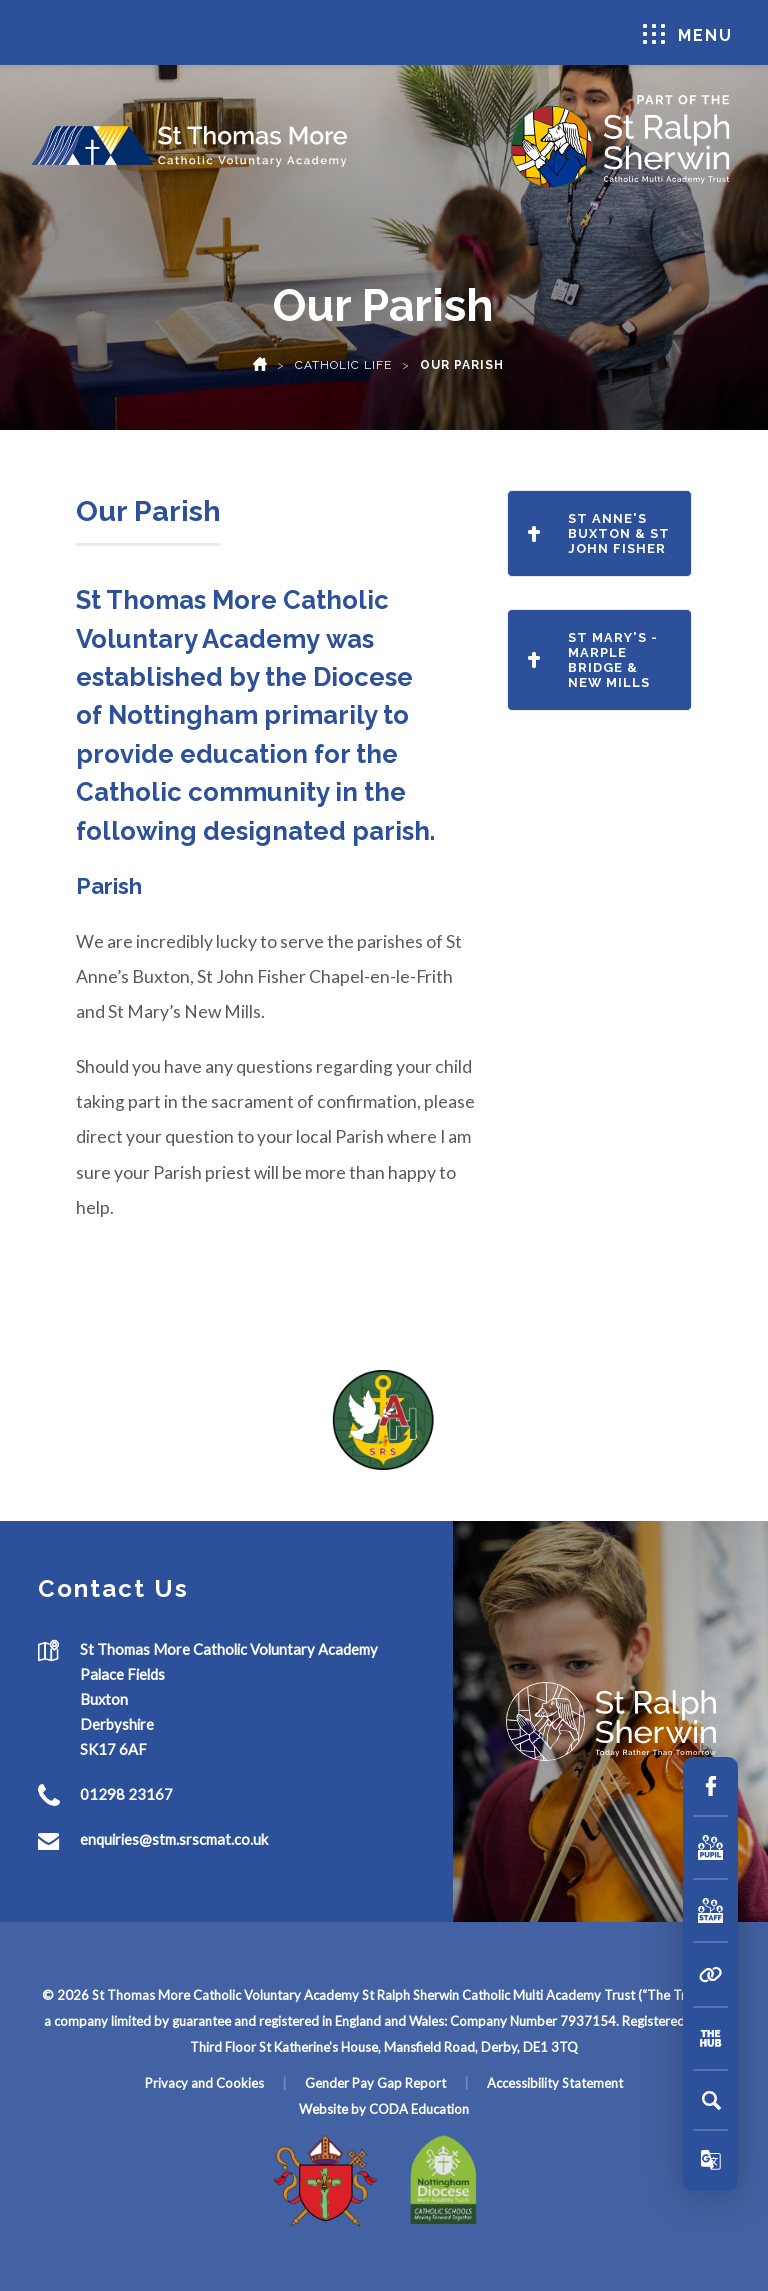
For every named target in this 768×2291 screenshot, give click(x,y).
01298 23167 (126, 1794)
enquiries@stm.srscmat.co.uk (174, 1839)
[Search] (711, 2100)
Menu (688, 34)
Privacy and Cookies (204, 2083)
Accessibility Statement (555, 2083)
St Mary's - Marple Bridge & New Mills (593, 660)
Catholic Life (343, 365)
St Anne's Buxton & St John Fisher (599, 533)
